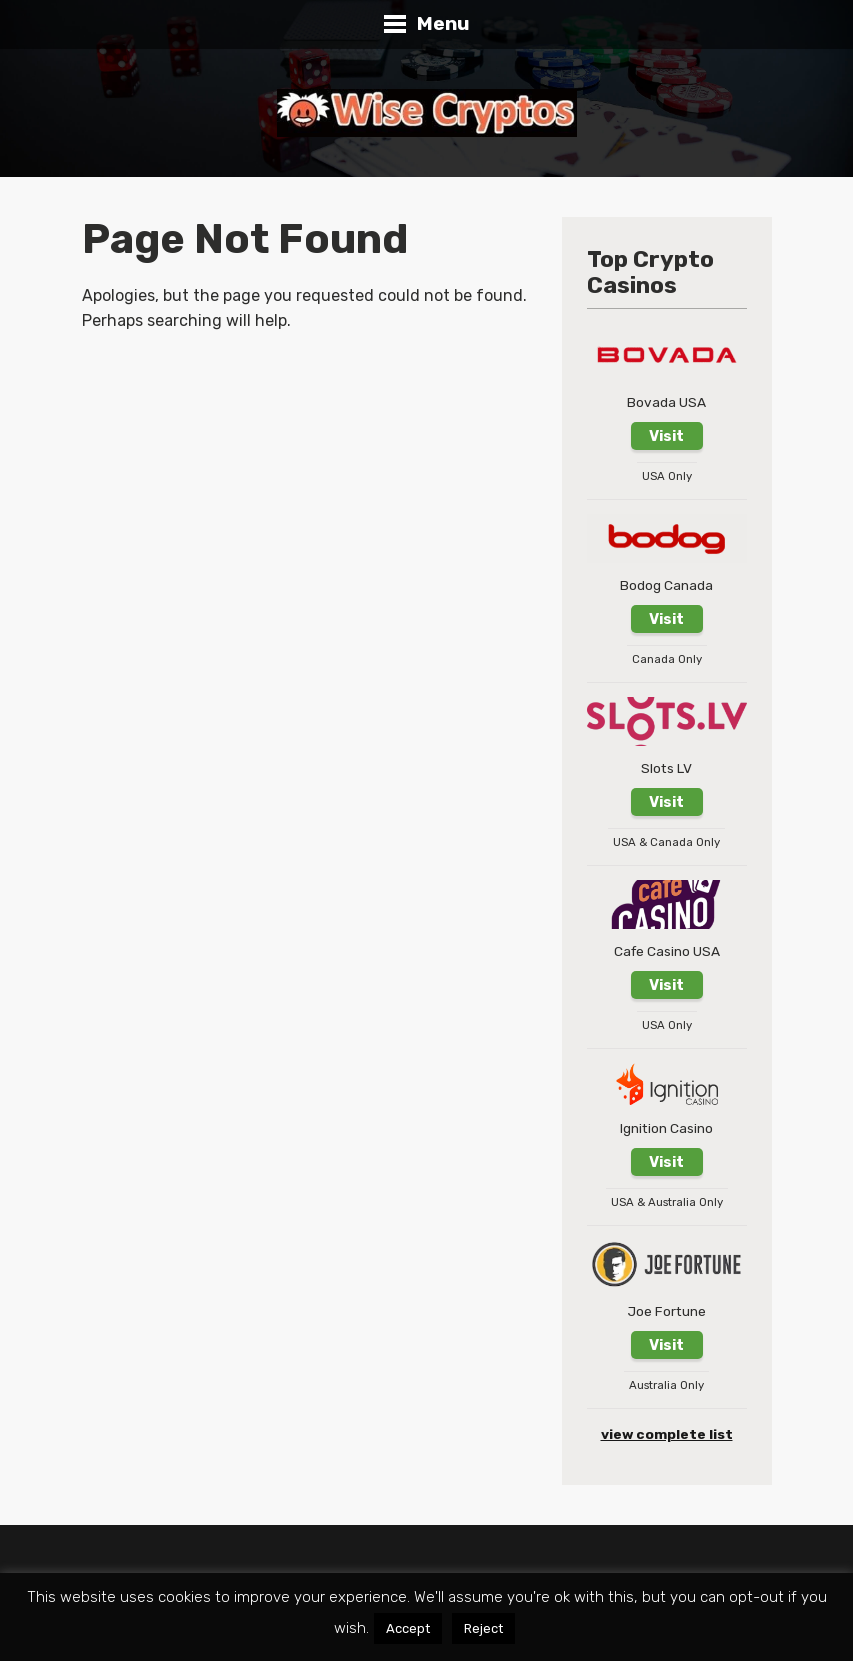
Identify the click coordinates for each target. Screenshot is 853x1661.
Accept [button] (408, 1628)
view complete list (667, 1434)
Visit (666, 436)
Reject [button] (483, 1628)
